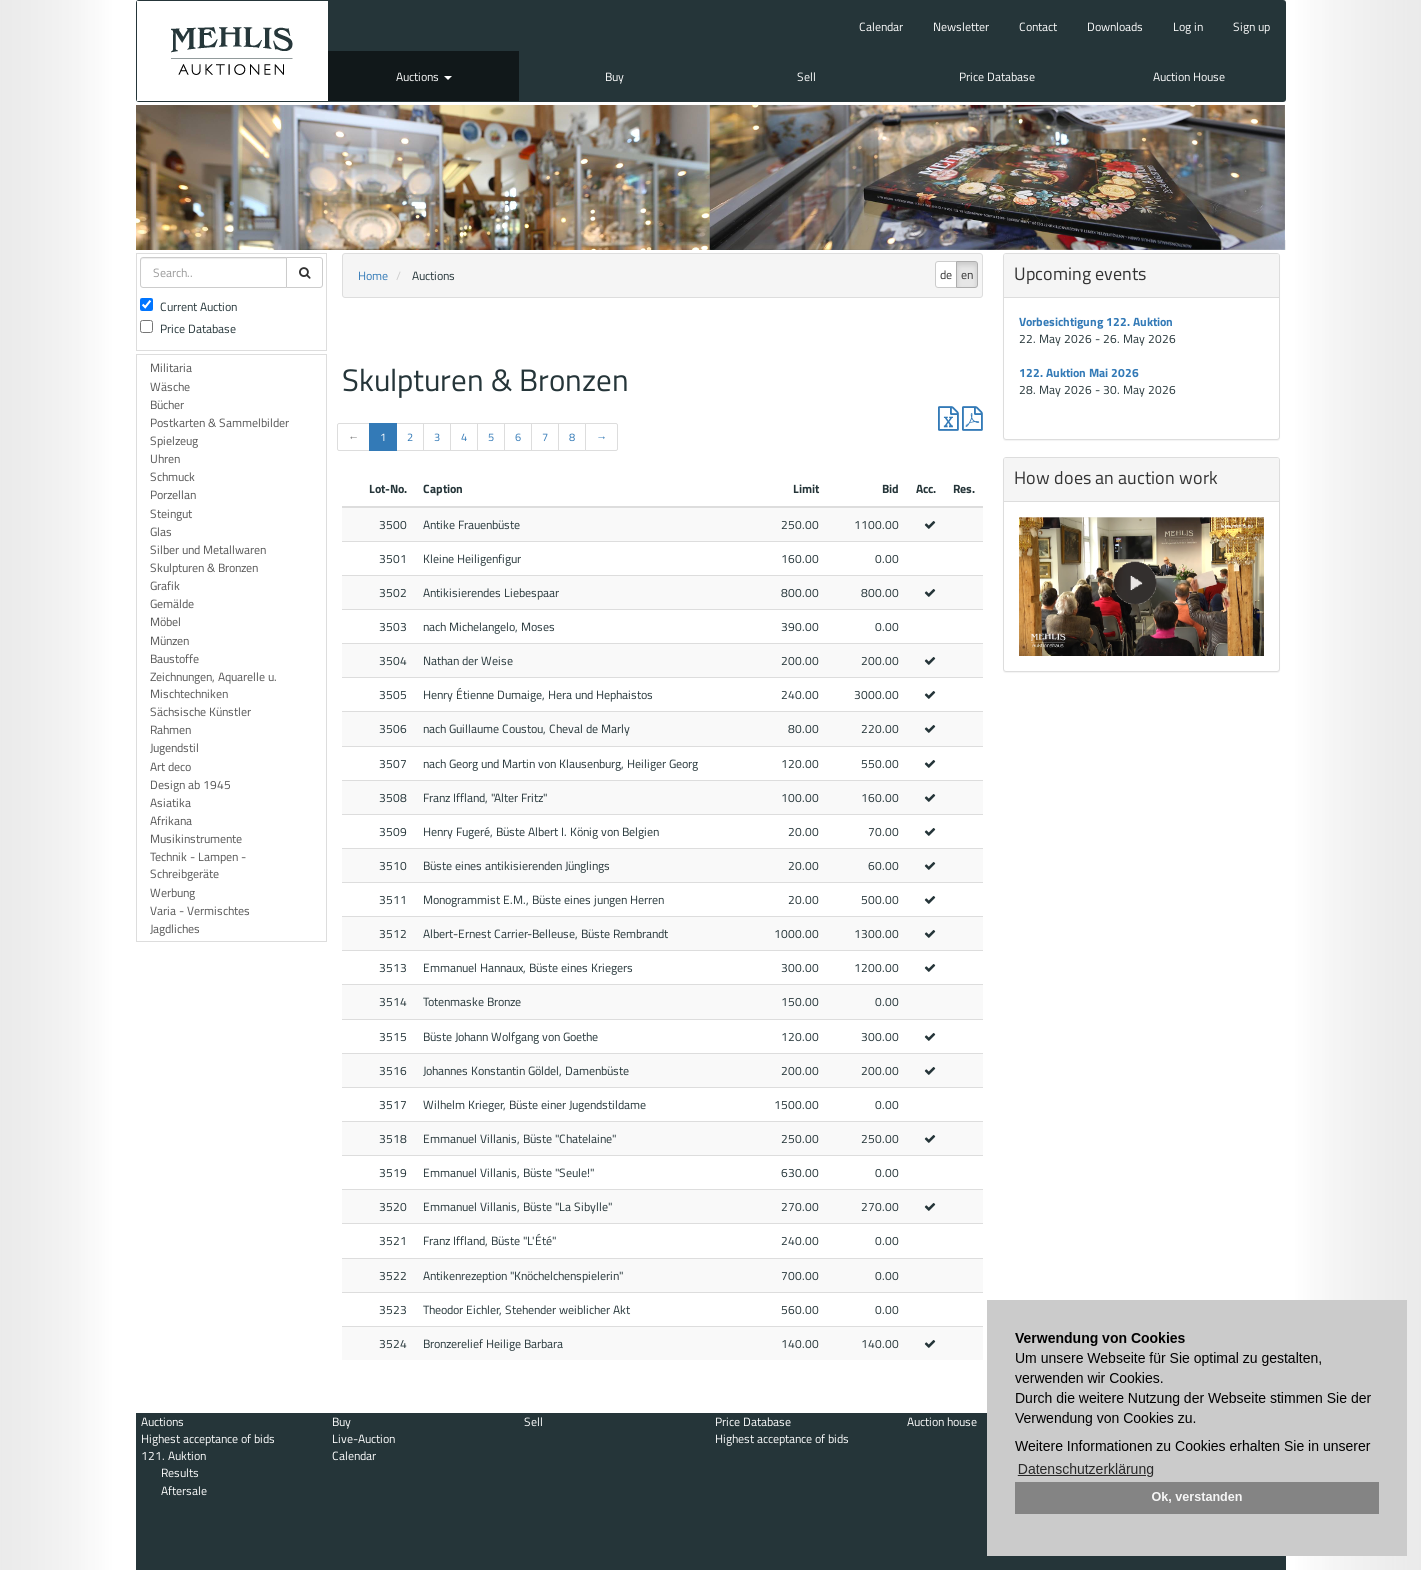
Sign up (1251, 26)
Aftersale (184, 1490)
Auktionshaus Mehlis (232, 51)
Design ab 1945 (190, 784)
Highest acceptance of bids (208, 1438)
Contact (1038, 26)
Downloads (1115, 26)
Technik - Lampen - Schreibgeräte (198, 865)
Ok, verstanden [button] (1197, 1497)
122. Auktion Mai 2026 (1079, 372)
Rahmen (170, 729)
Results (180, 1472)
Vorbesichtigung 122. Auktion (1096, 321)
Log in (1188, 26)
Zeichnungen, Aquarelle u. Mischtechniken (213, 685)
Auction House (1189, 76)
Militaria (171, 367)
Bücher (167, 404)
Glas (161, 531)
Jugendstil (174, 747)
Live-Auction (363, 1438)
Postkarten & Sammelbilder (219, 422)
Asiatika (170, 802)
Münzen (169, 640)
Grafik (165, 585)
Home (373, 275)
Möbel (165, 621)
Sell (806, 76)
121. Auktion (173, 1455)
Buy (614, 76)
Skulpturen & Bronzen (204, 567)
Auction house (942, 1421)
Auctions (424, 76)
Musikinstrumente (196, 838)
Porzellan (173, 494)
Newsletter (961, 26)
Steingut (171, 513)
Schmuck (172, 476)
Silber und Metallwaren (208, 549)
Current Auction (188, 306)
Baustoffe (174, 658)
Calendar (881, 26)
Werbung (172, 892)
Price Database (997, 76)
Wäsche (170, 386)
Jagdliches (175, 928)
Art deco (170, 766)
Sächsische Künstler (200, 711)
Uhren (165, 458)
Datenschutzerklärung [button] (1086, 1469)
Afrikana (171, 820)
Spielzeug (174, 440)
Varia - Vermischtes (200, 910)
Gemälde (172, 603)
